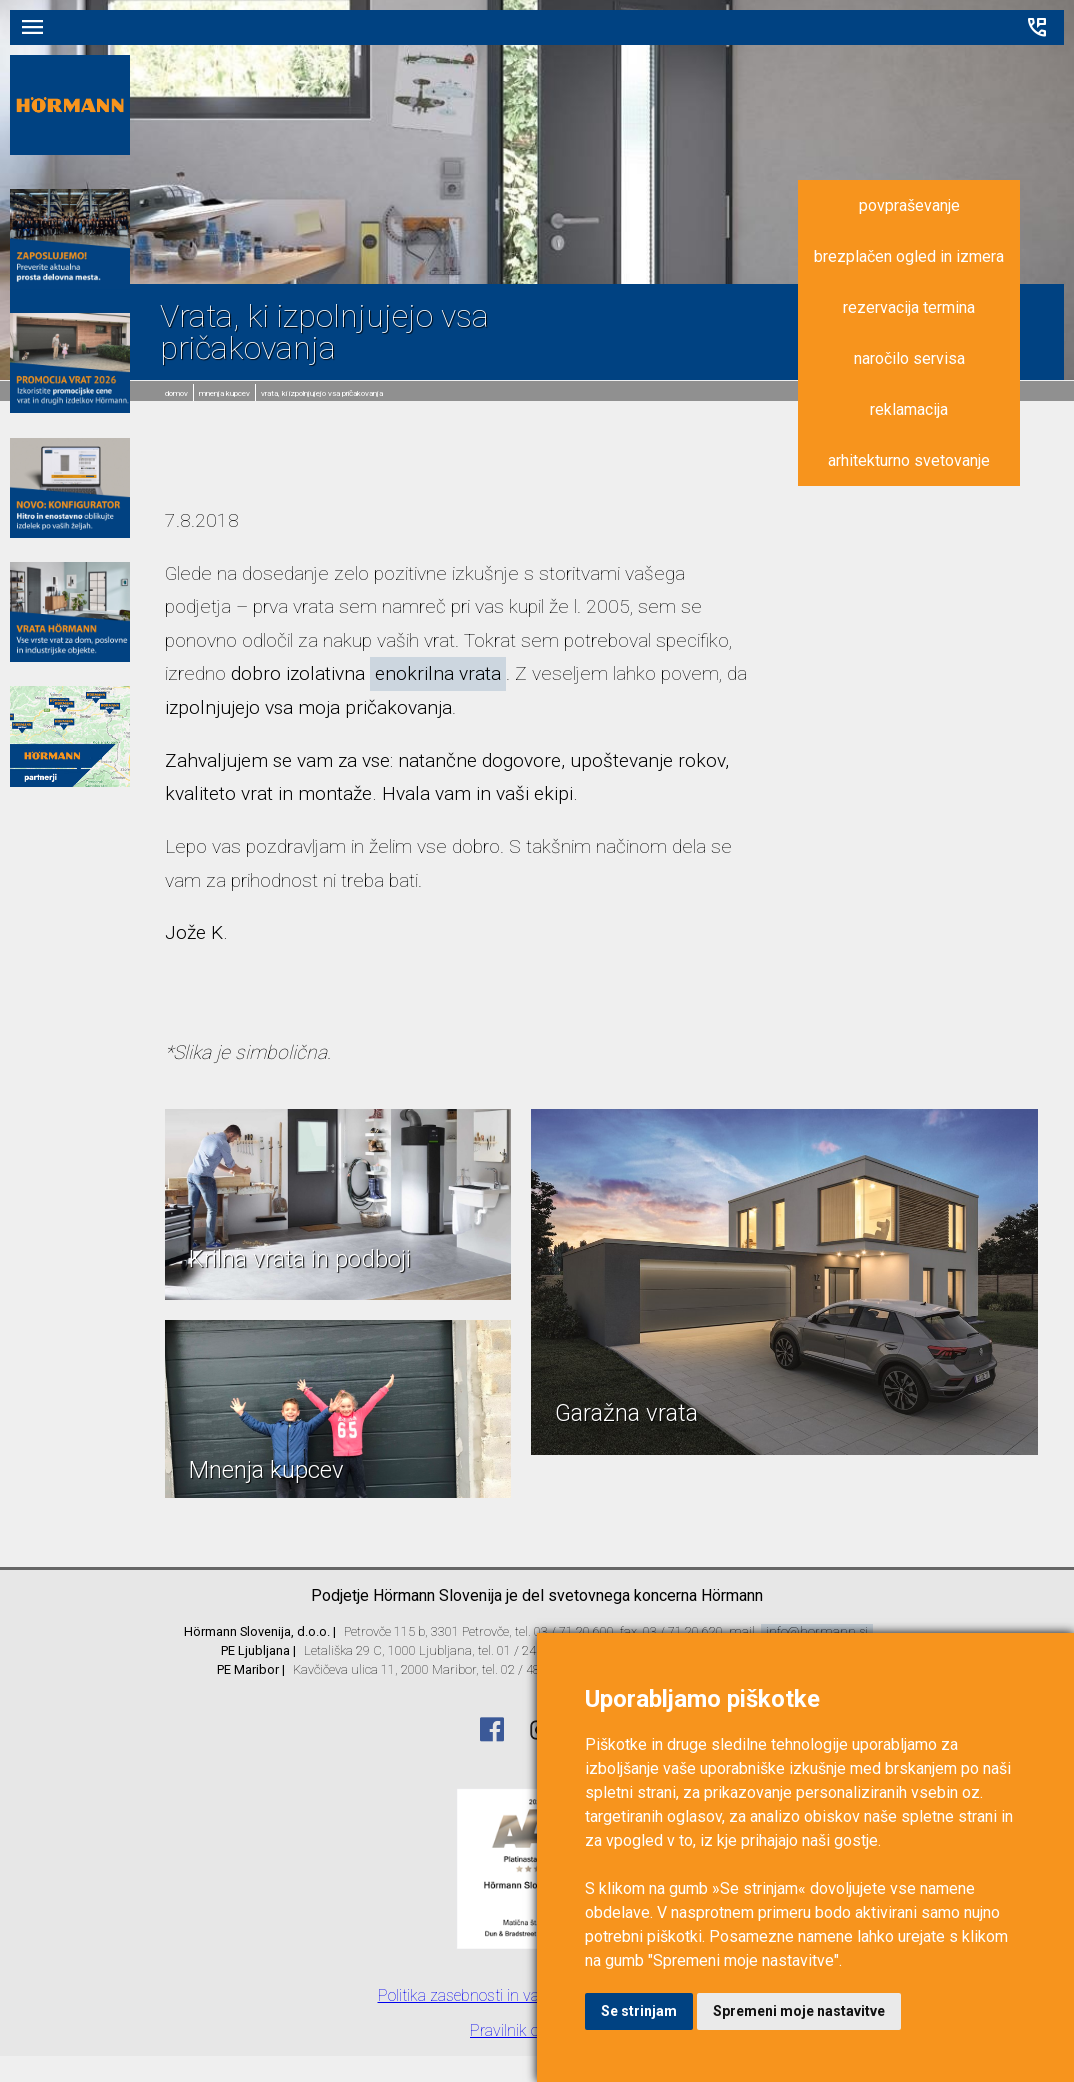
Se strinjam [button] (639, 2011)
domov (176, 393)
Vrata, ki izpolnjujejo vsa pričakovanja (322, 393)
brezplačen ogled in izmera (909, 256)
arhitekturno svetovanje (909, 460)
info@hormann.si (817, 1631)
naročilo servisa (909, 358)
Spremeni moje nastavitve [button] (799, 2011)
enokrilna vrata (438, 673)
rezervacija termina (909, 307)
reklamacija (909, 409)
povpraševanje (909, 205)
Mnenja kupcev (224, 393)
